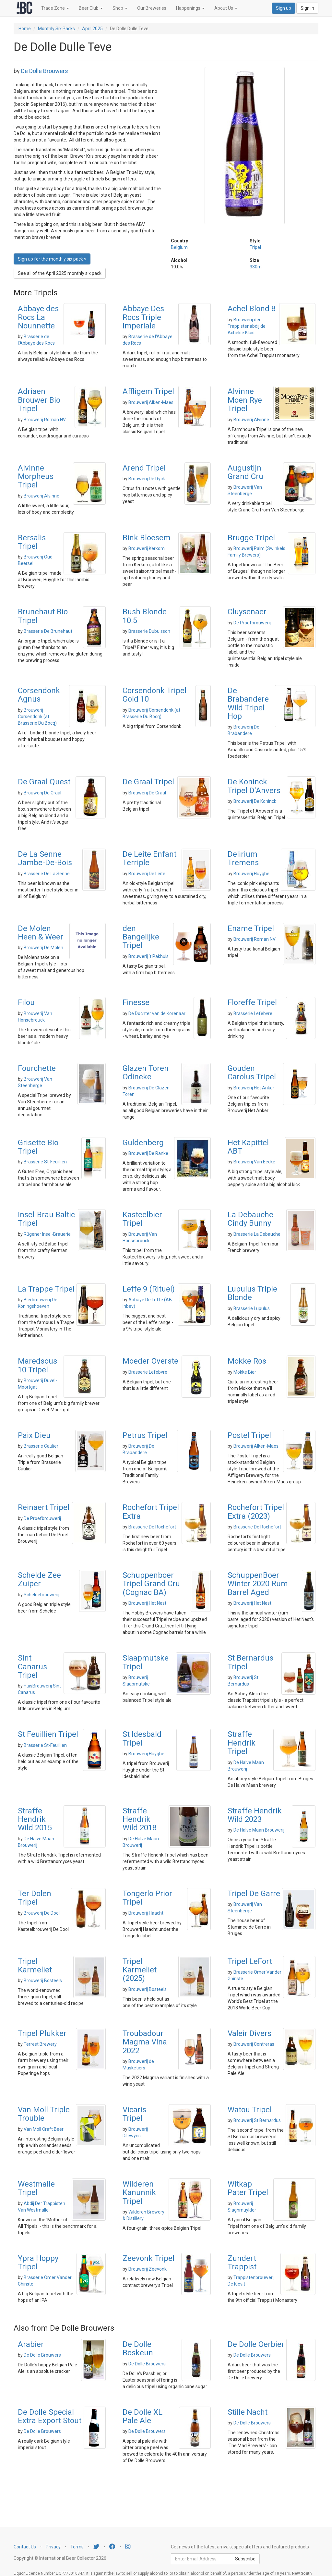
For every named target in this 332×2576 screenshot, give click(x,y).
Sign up (283, 8)
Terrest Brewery (40, 2044)
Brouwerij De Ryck (146, 478)
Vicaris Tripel (134, 2114)
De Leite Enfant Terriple (149, 858)
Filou (26, 1002)
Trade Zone (55, 8)
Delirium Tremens (243, 858)
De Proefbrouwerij (252, 622)
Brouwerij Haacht (145, 1913)
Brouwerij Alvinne (251, 419)
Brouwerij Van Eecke (254, 1161)
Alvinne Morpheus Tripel (35, 476)
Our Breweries (151, 8)
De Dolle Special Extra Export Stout (49, 2416)
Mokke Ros (247, 1361)
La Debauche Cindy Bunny (250, 1219)
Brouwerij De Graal (42, 792)
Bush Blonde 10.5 (145, 616)
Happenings (190, 8)
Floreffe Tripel (252, 1002)
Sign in (307, 8)
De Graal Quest (44, 781)
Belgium (179, 247)
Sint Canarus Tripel (32, 1666)
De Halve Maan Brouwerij (258, 1830)
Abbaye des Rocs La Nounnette (38, 317)
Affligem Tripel (148, 391)
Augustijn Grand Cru (245, 472)
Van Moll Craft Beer (44, 2129)
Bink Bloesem (147, 537)
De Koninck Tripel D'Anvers (254, 786)
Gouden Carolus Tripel (252, 1072)
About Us (225, 8)
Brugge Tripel (251, 537)
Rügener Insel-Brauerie (47, 1234)
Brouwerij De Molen (43, 947)
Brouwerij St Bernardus (257, 2120)
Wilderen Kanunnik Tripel (139, 2192)
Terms (77, 2546)
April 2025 (92, 28)
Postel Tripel (249, 1435)
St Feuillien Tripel (48, 1734)
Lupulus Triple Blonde (252, 1293)
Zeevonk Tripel (148, 2258)
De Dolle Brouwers (44, 70)
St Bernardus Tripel (250, 1662)
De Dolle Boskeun (138, 2348)
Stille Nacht (247, 2412)
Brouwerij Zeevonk (147, 2269)
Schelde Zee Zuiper (39, 1579)
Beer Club (91, 8)
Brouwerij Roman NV (45, 419)
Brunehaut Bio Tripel (43, 616)
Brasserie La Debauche (256, 1234)
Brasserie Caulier (41, 1446)
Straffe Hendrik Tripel (241, 1743)
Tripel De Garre (254, 1893)
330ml (256, 266)
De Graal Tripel (148, 781)
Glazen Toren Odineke (146, 1072)
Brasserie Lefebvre (252, 1013)
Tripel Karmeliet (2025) (140, 1970)
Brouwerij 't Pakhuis (148, 956)
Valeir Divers (249, 2033)
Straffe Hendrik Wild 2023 (255, 1815)
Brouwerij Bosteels (43, 1980)
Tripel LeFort (250, 1961)
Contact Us (25, 2546)
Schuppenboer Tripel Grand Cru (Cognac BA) (151, 1584)
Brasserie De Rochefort (152, 1526)
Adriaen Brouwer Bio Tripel (39, 400)
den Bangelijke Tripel (141, 937)
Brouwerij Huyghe (251, 873)
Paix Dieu (34, 1435)
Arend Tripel (144, 467)
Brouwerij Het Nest (147, 1603)
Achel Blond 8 (252, 308)
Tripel (255, 247)
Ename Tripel (251, 928)
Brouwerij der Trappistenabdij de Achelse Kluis (247, 326)
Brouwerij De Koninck (254, 801)
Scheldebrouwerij (41, 1594)
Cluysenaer (247, 611)
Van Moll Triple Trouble (44, 2114)
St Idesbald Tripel (142, 1738)
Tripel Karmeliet (35, 1965)
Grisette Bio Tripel (38, 1147)
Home (24, 28)
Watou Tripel (250, 2109)
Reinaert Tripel (43, 1507)
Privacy (53, 2546)
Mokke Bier (244, 1372)
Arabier (31, 2344)
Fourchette (37, 1068)
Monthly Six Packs (56, 28)
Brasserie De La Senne (47, 873)
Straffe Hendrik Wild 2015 (35, 1819)
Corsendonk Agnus (39, 695)
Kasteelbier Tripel (142, 1219)
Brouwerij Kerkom (146, 548)
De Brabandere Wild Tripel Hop (248, 703)
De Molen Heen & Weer (40, 932)
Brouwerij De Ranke (148, 1153)
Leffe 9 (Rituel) (149, 1289)
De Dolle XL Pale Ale (142, 2416)
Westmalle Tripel (36, 2188)
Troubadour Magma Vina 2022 (145, 2042)
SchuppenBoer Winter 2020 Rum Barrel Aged (258, 1584)
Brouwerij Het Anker (253, 1087)
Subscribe (245, 2558)
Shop (120, 8)
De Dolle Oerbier (256, 2344)
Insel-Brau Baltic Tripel (46, 1219)
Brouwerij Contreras (253, 2044)
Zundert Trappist (242, 2262)
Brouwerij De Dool (42, 1913)
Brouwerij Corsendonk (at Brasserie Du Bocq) (37, 716)
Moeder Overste (150, 1361)
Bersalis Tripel (32, 542)
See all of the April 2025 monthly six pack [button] (59, 273)
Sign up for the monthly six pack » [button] (52, 259)
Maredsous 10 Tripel (37, 1365)
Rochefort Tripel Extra (151, 1511)
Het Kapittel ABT (248, 1147)
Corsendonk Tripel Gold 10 (154, 695)
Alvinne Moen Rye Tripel (245, 400)
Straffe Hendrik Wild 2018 (140, 1819)
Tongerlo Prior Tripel (147, 1898)
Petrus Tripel (145, 1435)
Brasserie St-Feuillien (45, 1161)
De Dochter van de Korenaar (156, 1013)
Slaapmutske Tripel (146, 1662)
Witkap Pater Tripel (248, 2188)
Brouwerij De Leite (146, 873)
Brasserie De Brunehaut (48, 631)
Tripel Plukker (42, 2033)
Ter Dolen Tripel (34, 1898)
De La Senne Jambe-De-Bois (45, 858)
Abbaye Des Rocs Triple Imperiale (143, 317)
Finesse (136, 1002)
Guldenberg (143, 1142)
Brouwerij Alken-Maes (150, 402)
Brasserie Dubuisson (149, 631)
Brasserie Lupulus (251, 1308)
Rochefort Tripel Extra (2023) (256, 1511)
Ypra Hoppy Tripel (38, 2262)
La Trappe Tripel (46, 1289)
